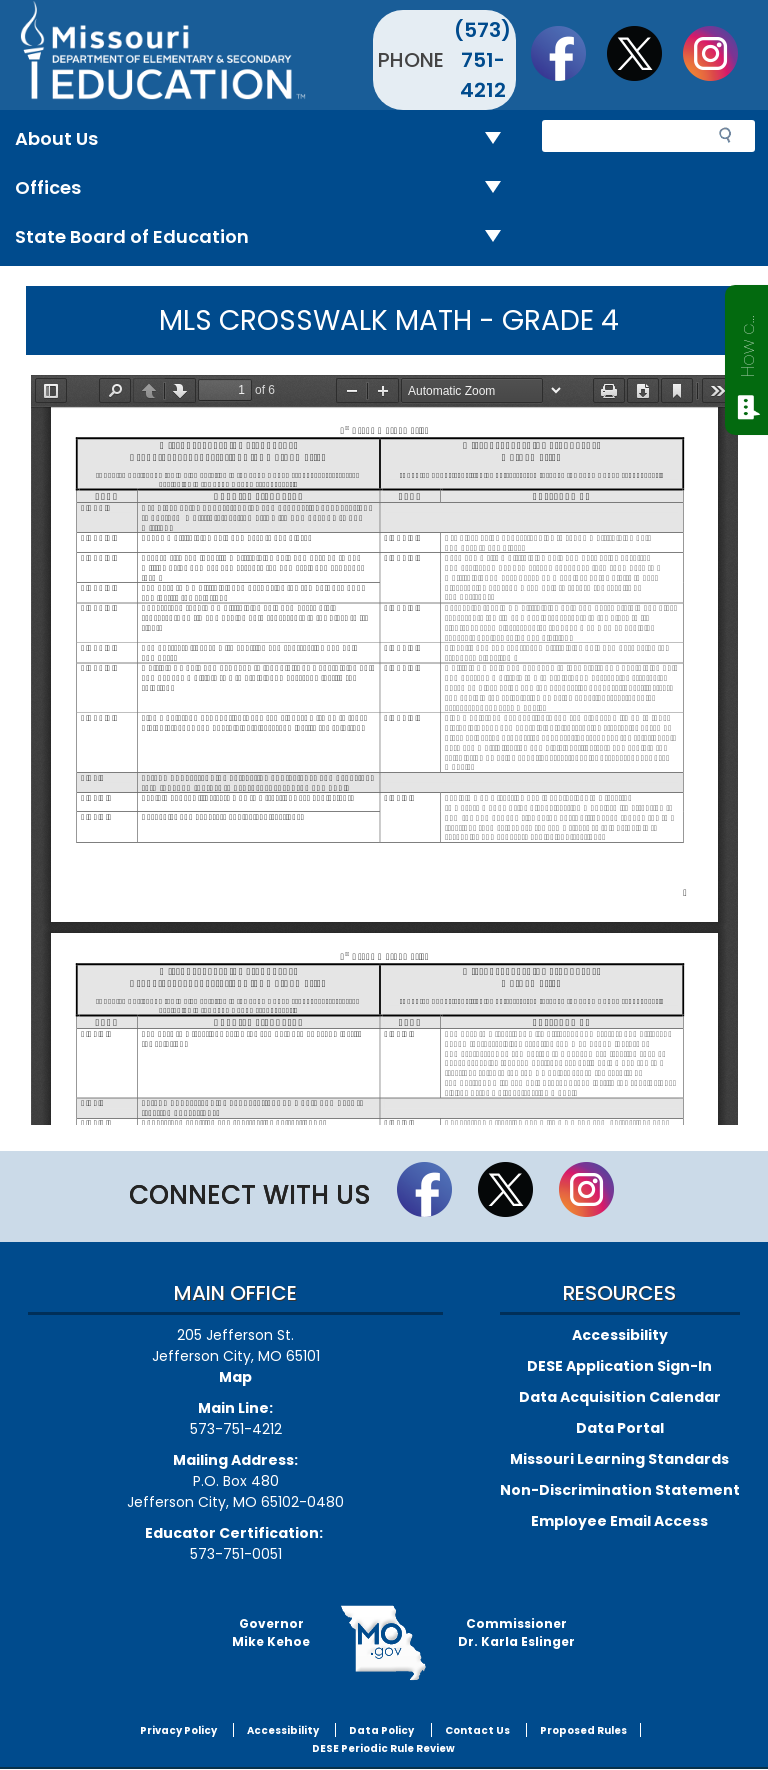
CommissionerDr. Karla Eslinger (516, 1632)
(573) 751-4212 (482, 60)
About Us (266, 139)
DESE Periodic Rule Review (383, 1748)
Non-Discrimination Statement (620, 1490)
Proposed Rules (583, 1730)
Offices (266, 188)
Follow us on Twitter (644, 53)
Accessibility (620, 1335)
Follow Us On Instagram (720, 53)
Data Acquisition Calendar (620, 1397)
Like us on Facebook (568, 53)
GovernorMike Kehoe (271, 1632)
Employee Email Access (619, 1521)
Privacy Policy (178, 1730)
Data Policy (381, 1730)
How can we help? (747, 342)
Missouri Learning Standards (619, 1459)
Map (235, 1377)
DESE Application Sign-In (619, 1366)
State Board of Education (266, 237)
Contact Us (477, 1730)
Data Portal (620, 1428)
